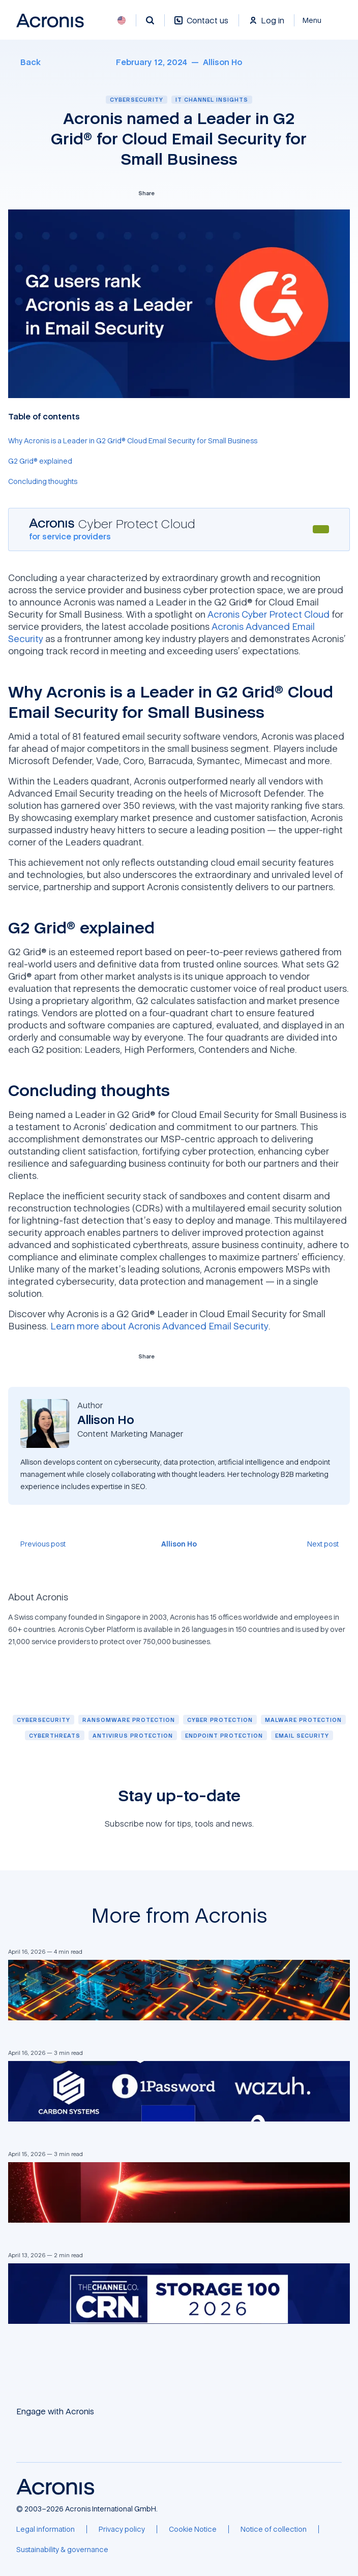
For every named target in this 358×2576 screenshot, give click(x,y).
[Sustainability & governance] (62, 2549)
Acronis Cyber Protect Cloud (268, 614)
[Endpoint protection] (224, 1735)
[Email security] (302, 1735)
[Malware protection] (303, 1719)
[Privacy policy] (122, 2529)
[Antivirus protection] (132, 1735)
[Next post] (328, 1543)
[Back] (24, 62)
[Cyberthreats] (54, 1735)
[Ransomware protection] (128, 1719)
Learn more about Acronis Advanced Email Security (159, 1326)
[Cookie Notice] (193, 2529)
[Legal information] (45, 2529)
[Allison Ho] (222, 62)
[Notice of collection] (274, 2529)
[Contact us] (201, 25)
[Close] (318, 20)
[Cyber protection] (220, 1719)
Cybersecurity (136, 99)
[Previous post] (37, 1543)
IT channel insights (211, 99)
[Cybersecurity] (43, 1719)
